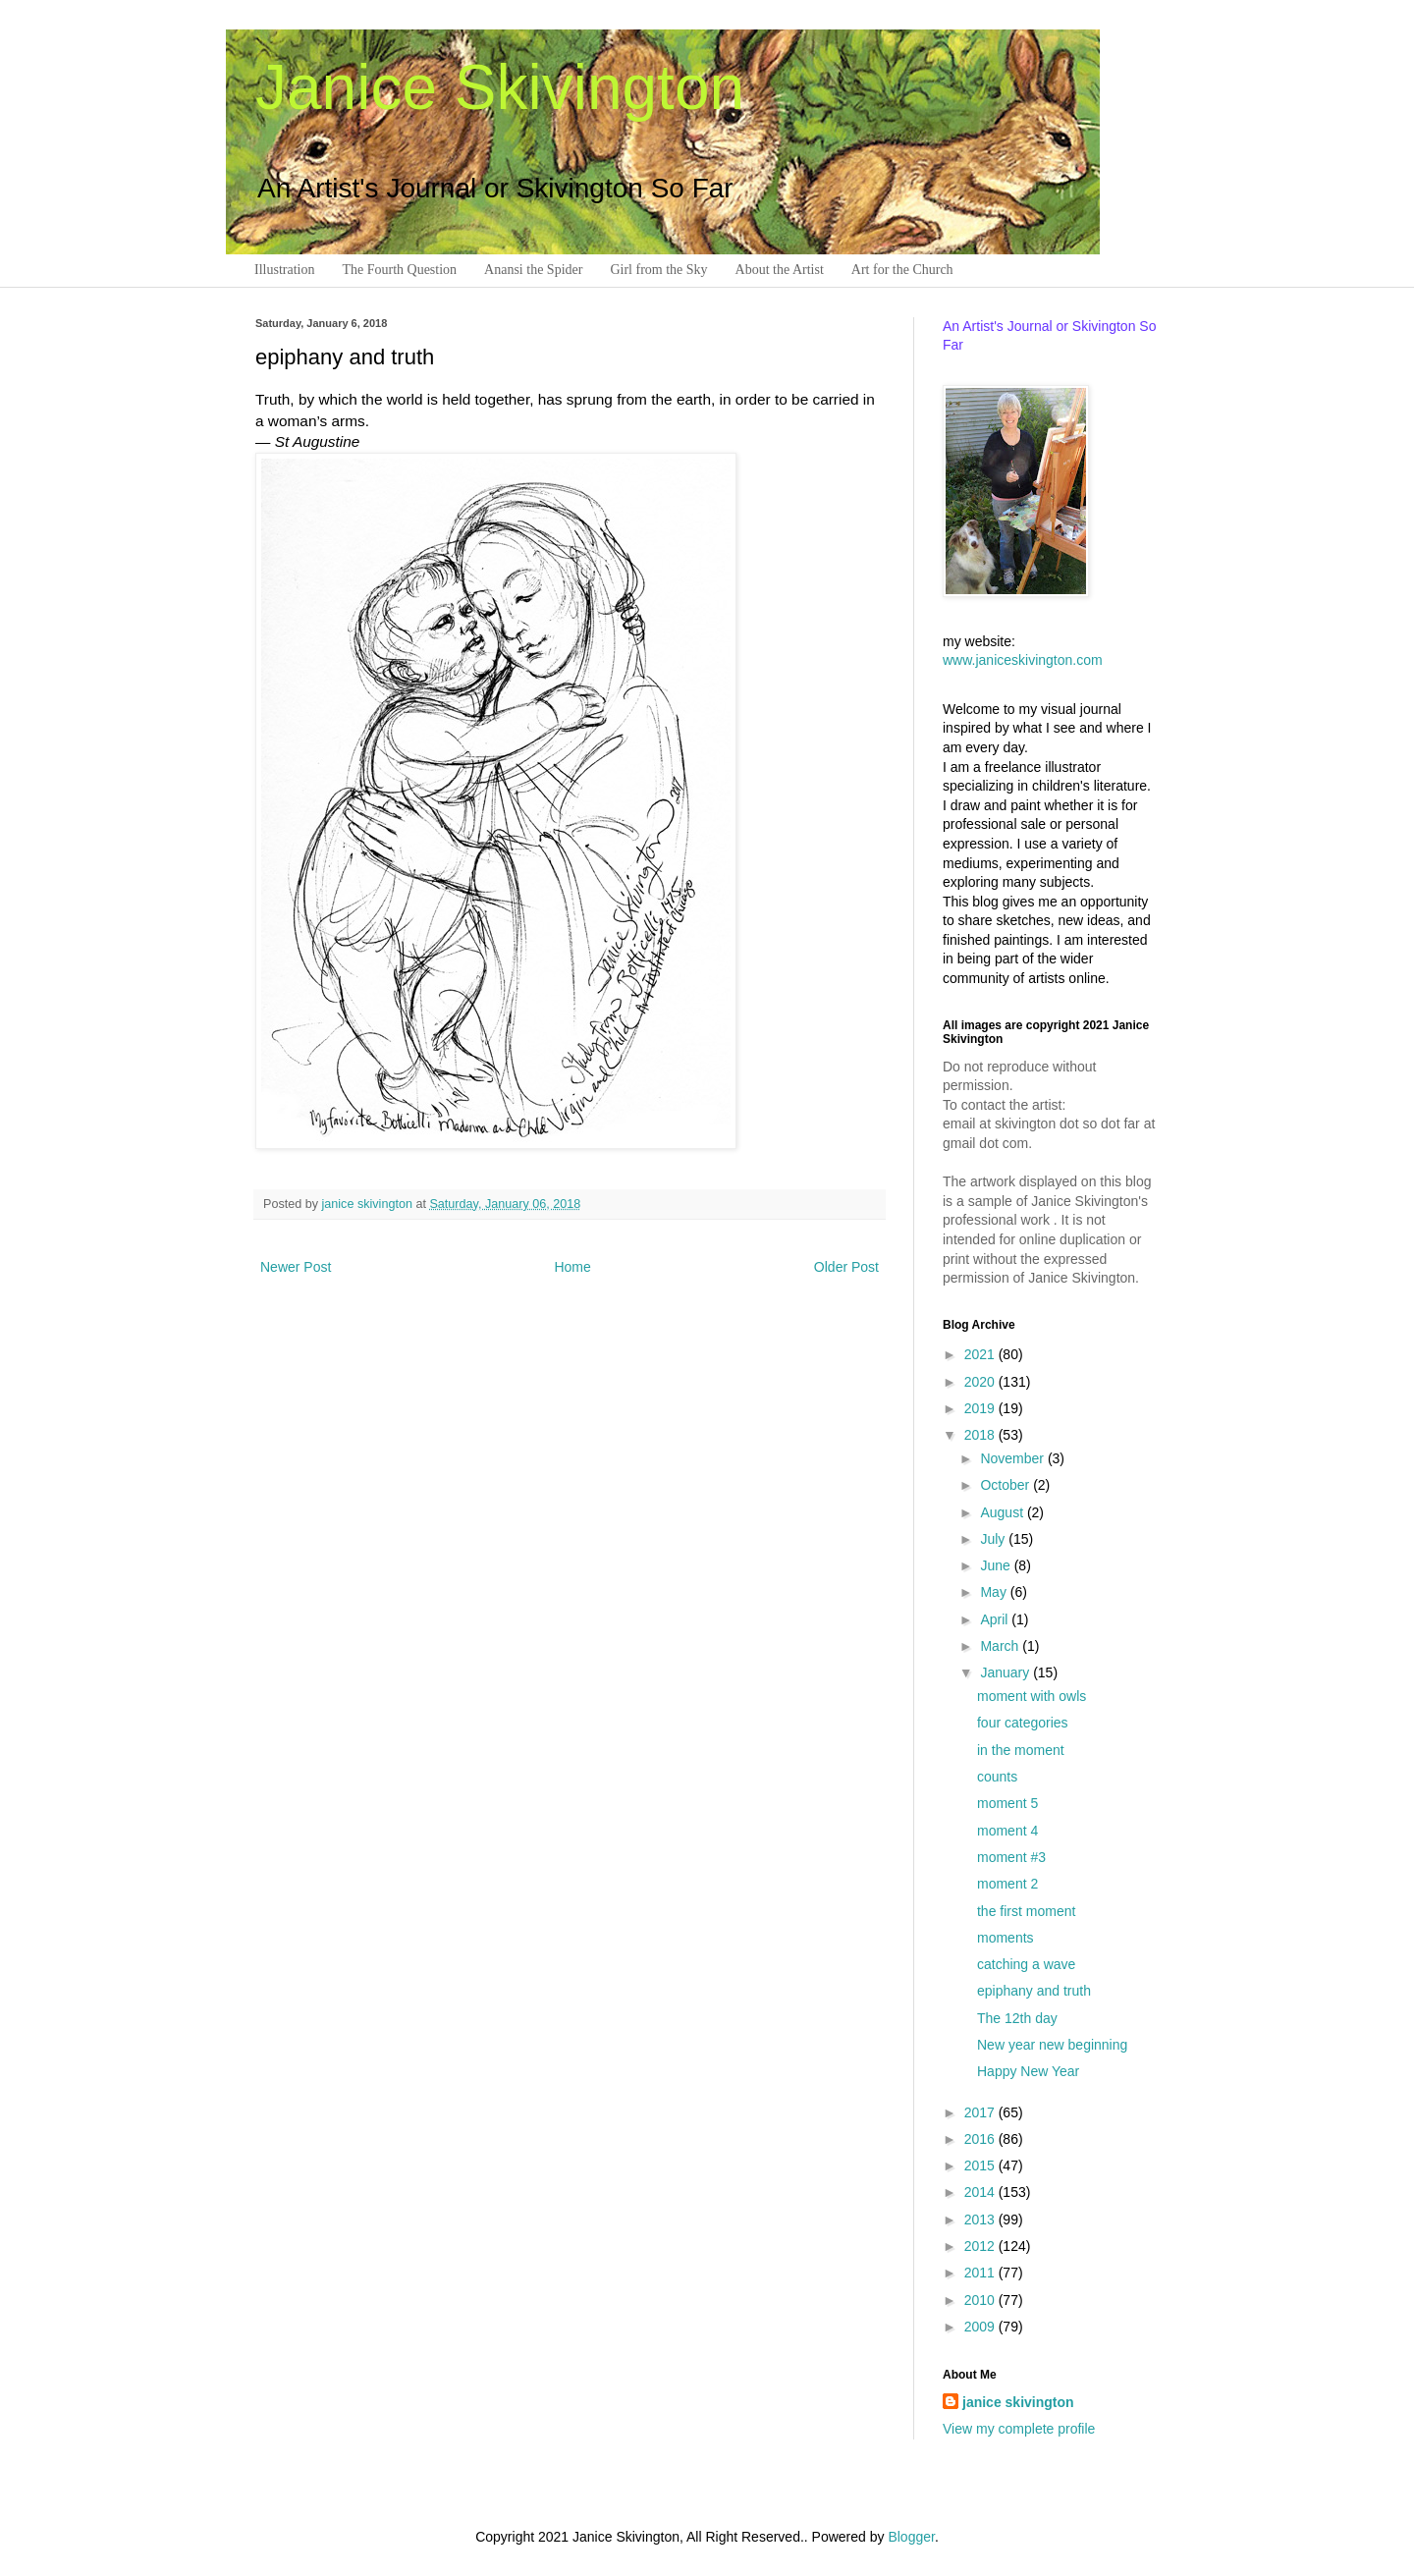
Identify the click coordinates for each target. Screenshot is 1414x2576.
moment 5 (1007, 1803)
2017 (981, 2112)
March (1001, 1646)
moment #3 (1011, 1857)
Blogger (911, 2537)
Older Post (846, 1267)
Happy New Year (1028, 2071)
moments (1005, 1938)
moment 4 (1007, 1830)
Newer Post (295, 1267)
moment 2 (1007, 1883)
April (995, 1619)
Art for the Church (902, 269)
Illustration (284, 269)
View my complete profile (1019, 2429)
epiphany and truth (1034, 1991)
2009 (981, 2326)
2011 (981, 2272)
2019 (981, 1408)
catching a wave (1026, 1964)
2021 (981, 1354)
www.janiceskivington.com (1023, 660)
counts (997, 1776)
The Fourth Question (399, 269)
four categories (1022, 1722)
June (996, 1565)
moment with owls (1031, 1696)
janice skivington (369, 1204)
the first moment (1026, 1911)
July (994, 1539)
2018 (981, 1435)
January (1006, 1672)
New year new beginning (1052, 2045)
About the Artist (779, 269)
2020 (981, 1382)
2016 (981, 2139)
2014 (981, 2192)
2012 (981, 2246)
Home (572, 1267)
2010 (981, 2300)
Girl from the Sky (658, 269)
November (1013, 1458)
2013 (981, 2219)
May (994, 1592)
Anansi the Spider (533, 269)
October (1006, 1485)
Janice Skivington (499, 87)
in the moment (1020, 1750)
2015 (981, 2165)
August (1003, 1512)
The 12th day (1017, 2018)
